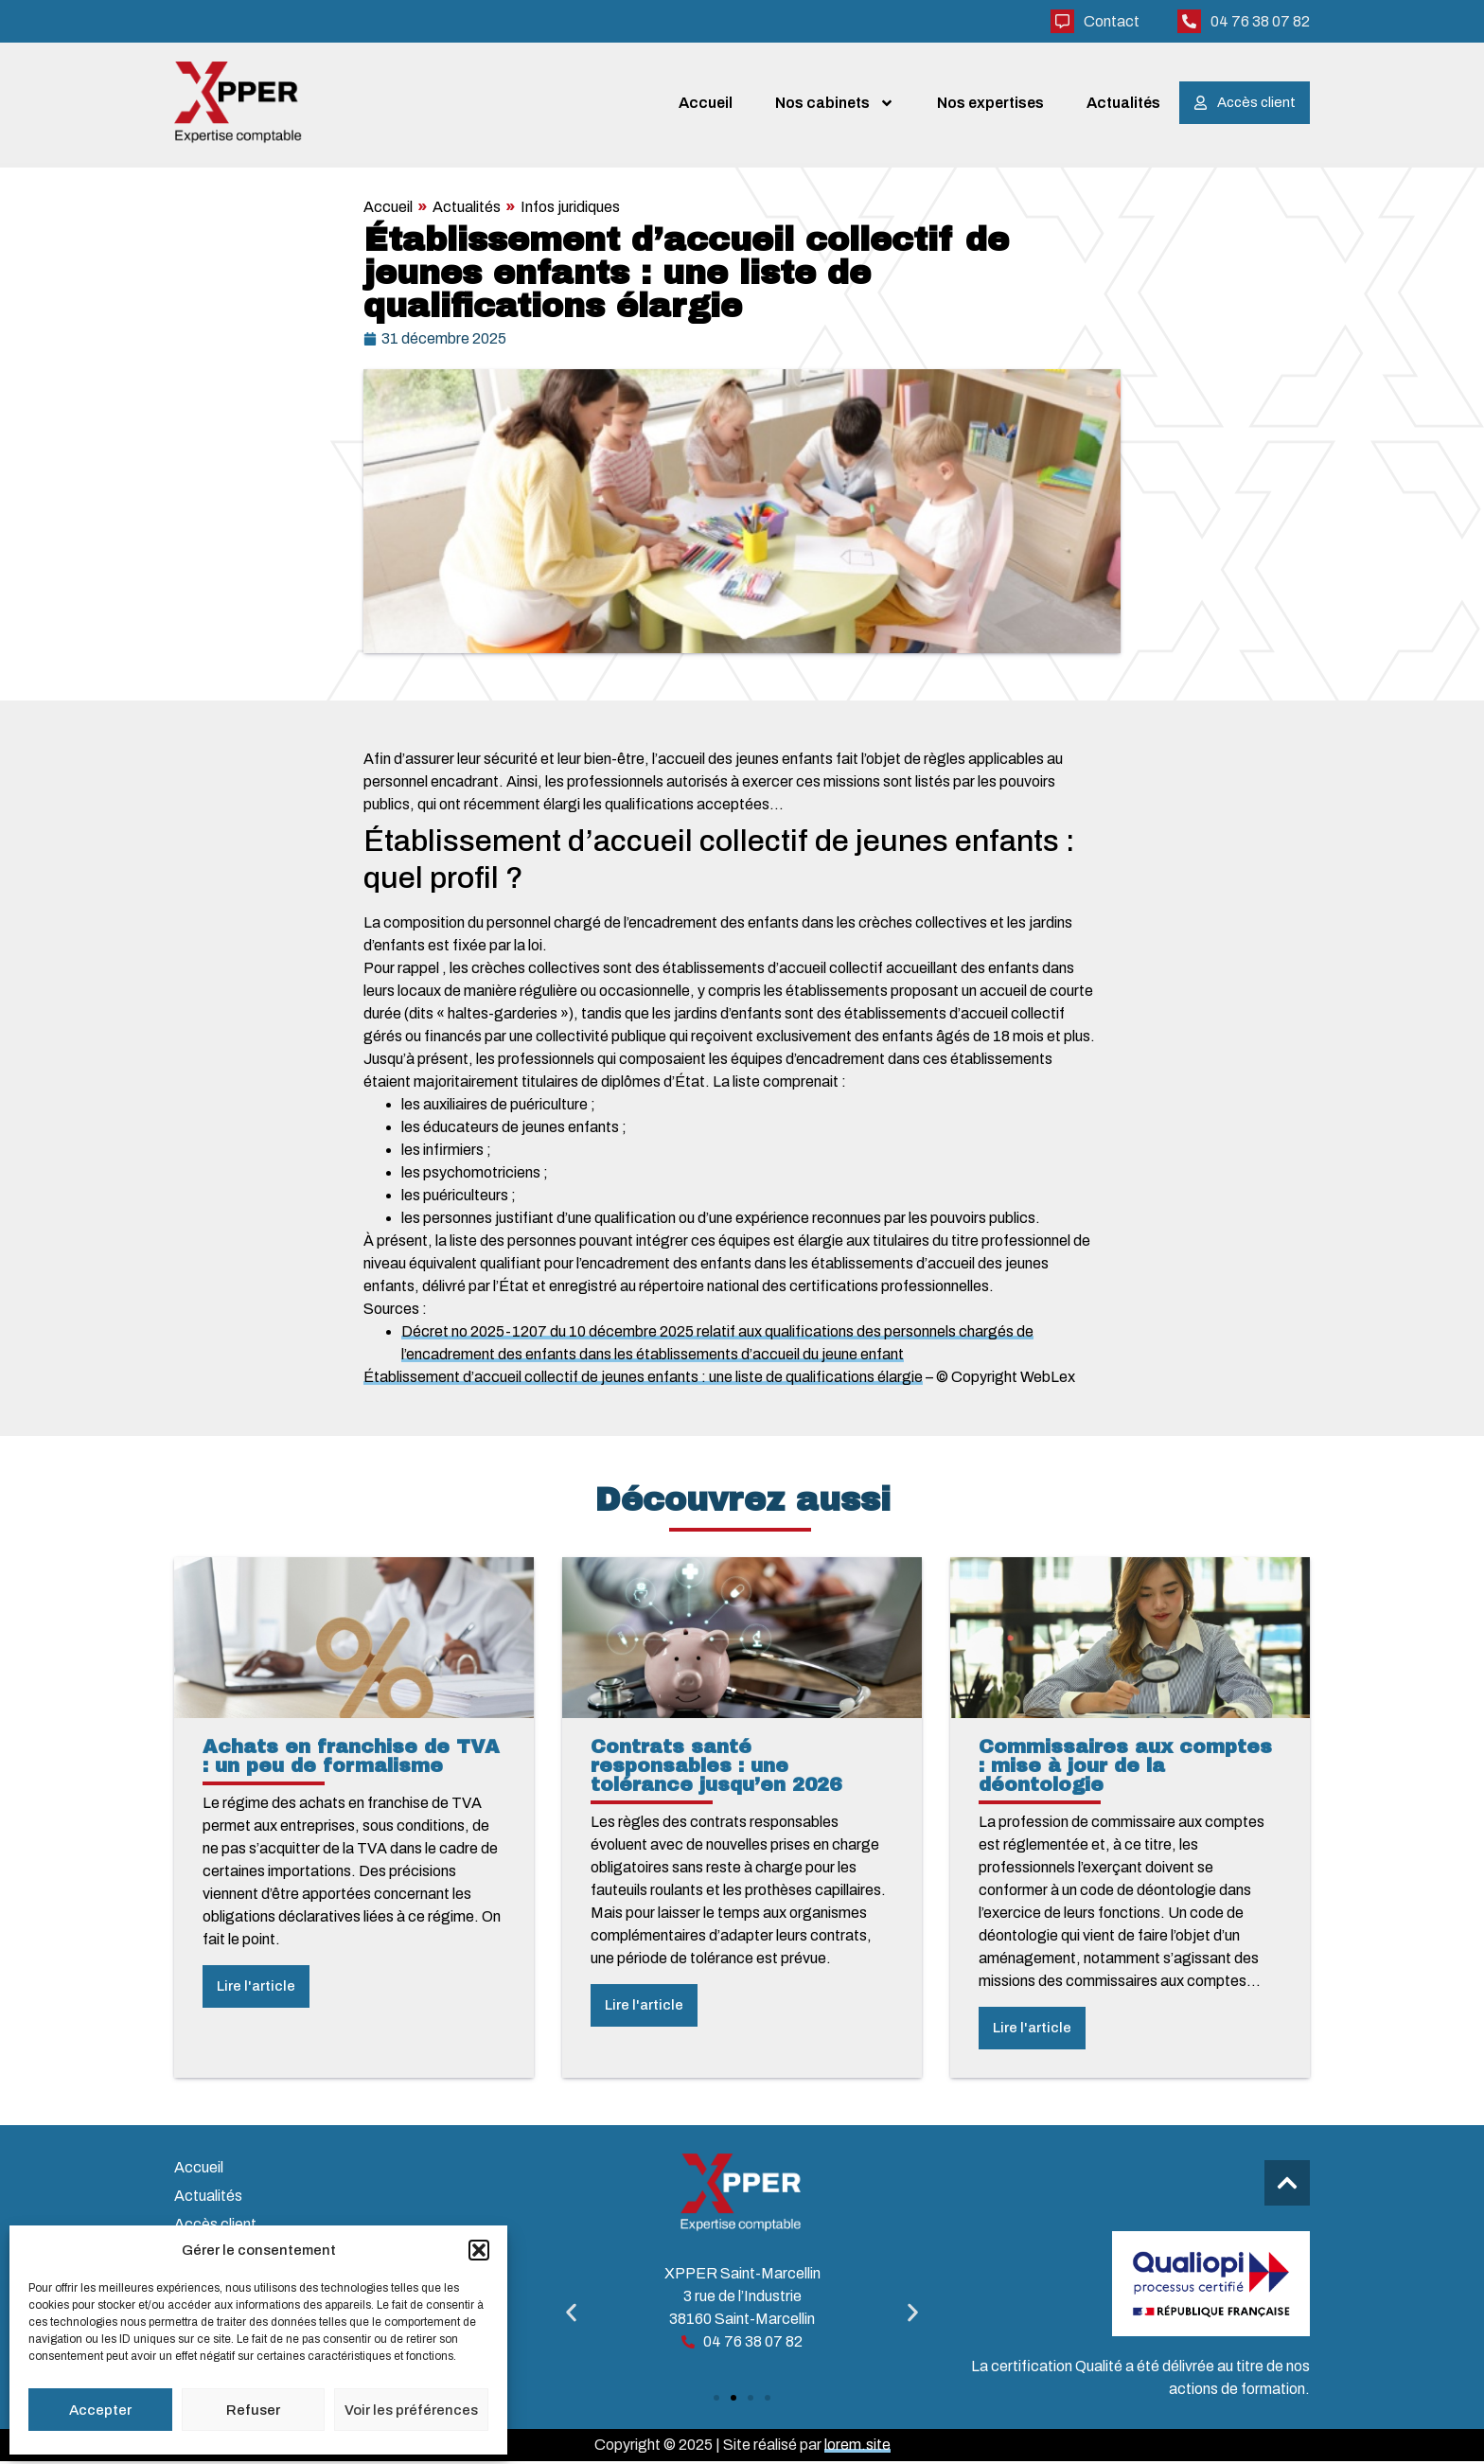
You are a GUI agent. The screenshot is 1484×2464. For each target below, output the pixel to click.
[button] (478, 2250)
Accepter (100, 2410)
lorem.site (857, 2447)
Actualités (1123, 104)
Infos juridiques (570, 210)
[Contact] (1062, 21)
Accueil (706, 104)
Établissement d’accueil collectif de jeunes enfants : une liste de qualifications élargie (643, 1380)
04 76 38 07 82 (1260, 21)
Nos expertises (990, 104)
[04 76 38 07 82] (1189, 21)
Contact (1112, 21)
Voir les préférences (411, 2410)
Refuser (253, 2410)
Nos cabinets (834, 104)
